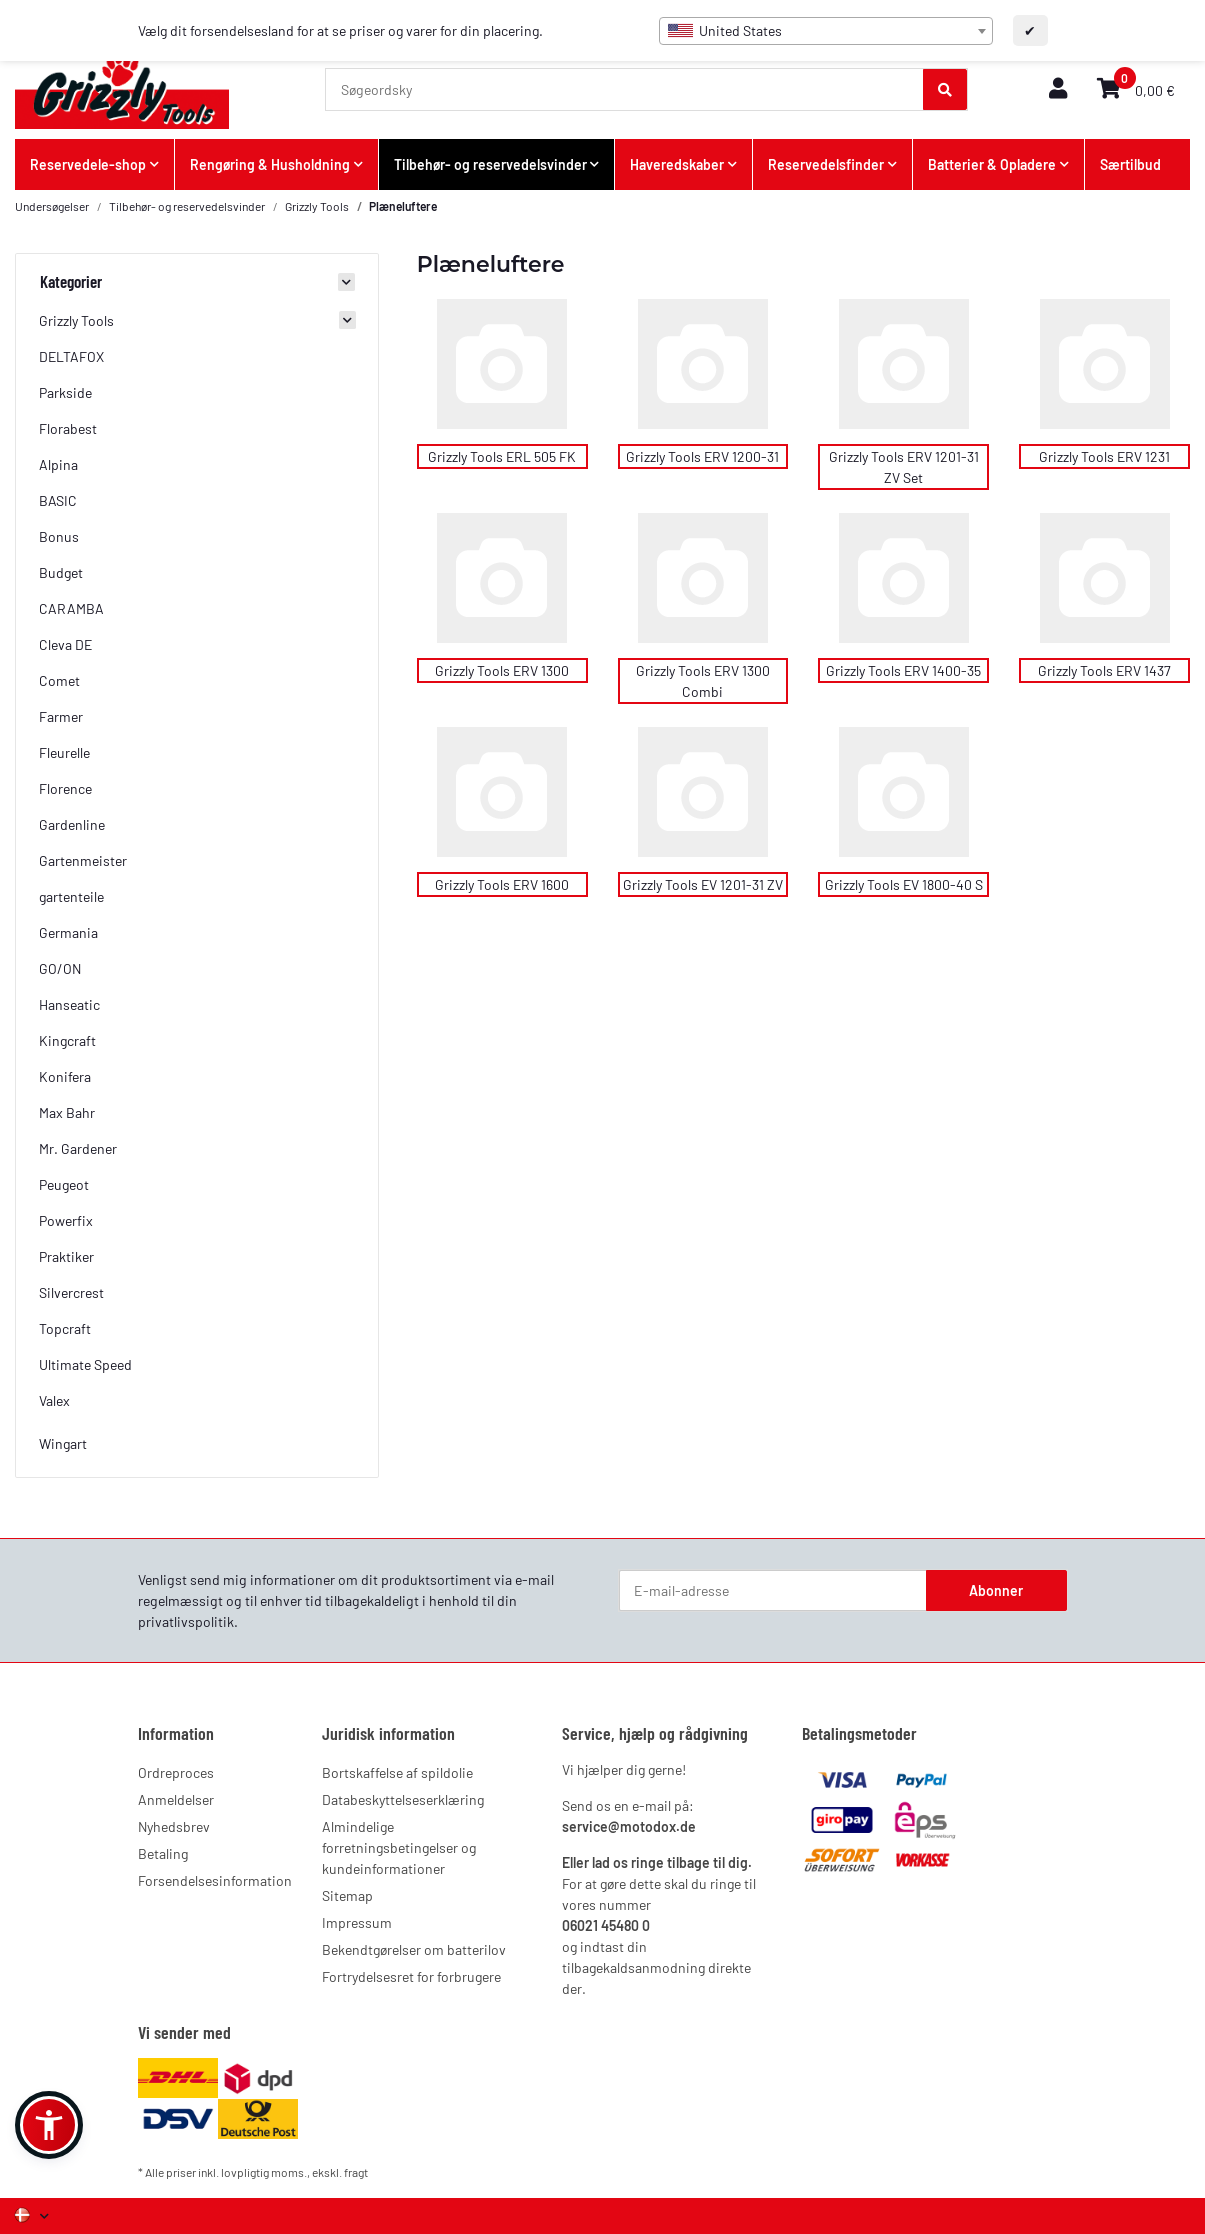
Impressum (357, 1922)
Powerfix (66, 1220)
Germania (68, 932)
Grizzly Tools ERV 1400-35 (903, 670)
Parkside (65, 392)
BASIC (58, 500)
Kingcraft (67, 1040)
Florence (65, 788)
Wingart (63, 1443)
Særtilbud (1130, 164)
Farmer (61, 716)
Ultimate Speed (85, 1364)
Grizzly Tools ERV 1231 (1104, 456)
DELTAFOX (71, 356)
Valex (54, 1400)
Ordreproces (176, 1772)
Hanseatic (69, 1004)
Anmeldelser (176, 1799)
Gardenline (72, 824)
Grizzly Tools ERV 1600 (502, 884)
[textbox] (826, 31)
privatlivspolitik (186, 1621)
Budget (61, 572)
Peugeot (64, 1184)
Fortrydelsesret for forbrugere (411, 1976)
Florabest (68, 428)
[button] (1058, 89)
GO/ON (60, 968)
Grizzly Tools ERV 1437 (1104, 670)
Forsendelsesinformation (215, 1880)
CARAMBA (71, 608)
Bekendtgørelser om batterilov (414, 1949)
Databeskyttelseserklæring (403, 1799)
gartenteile (71, 896)
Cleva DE (65, 644)
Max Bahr (67, 1112)
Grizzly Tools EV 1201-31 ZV (703, 884)
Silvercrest (71, 1292)
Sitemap (347, 1895)
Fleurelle (64, 752)
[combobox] (826, 31)
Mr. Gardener (78, 1148)
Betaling (163, 1853)
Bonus (59, 536)
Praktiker (66, 1256)
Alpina (58, 464)
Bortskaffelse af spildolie (397, 1772)
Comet (59, 680)
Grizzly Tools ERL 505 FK (502, 456)
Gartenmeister (83, 860)
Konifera (65, 1076)
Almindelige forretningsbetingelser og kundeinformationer (399, 1847)
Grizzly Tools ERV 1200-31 (702, 456)
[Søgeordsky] (625, 90)
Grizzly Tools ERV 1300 (502, 670)
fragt (356, 2172)
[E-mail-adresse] (773, 1591)
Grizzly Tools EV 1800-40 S (904, 884)
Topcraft (65, 1328)
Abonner (996, 1590)
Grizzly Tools (76, 320)
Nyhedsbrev (174, 1826)
